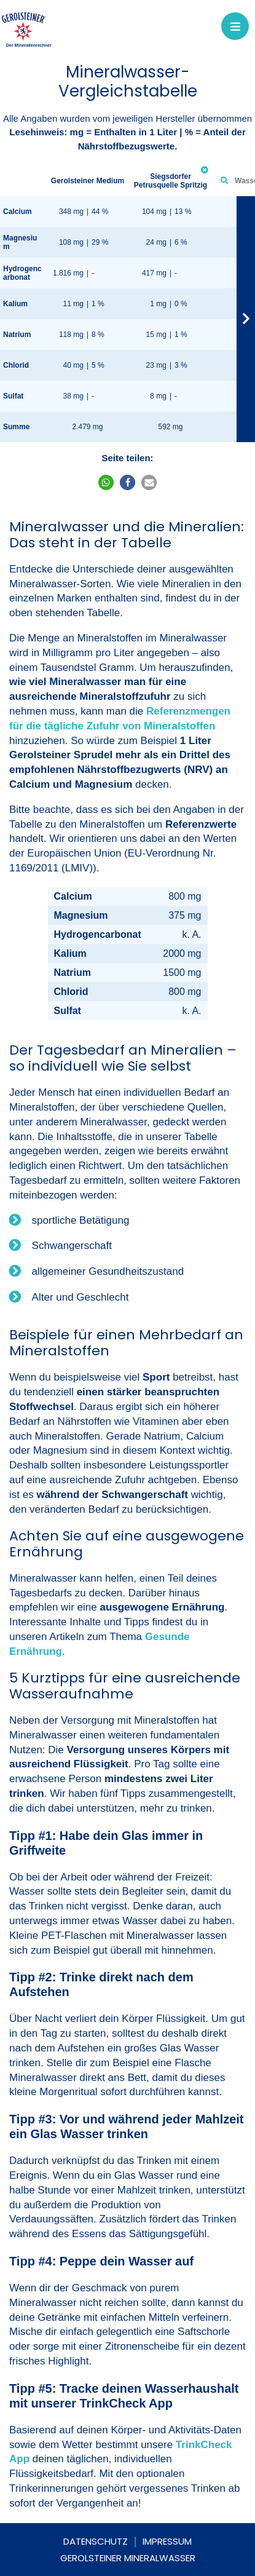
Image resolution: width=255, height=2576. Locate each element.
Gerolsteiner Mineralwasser (127, 2557)
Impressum (167, 2541)
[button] (106, 482)
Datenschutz (95, 2541)
